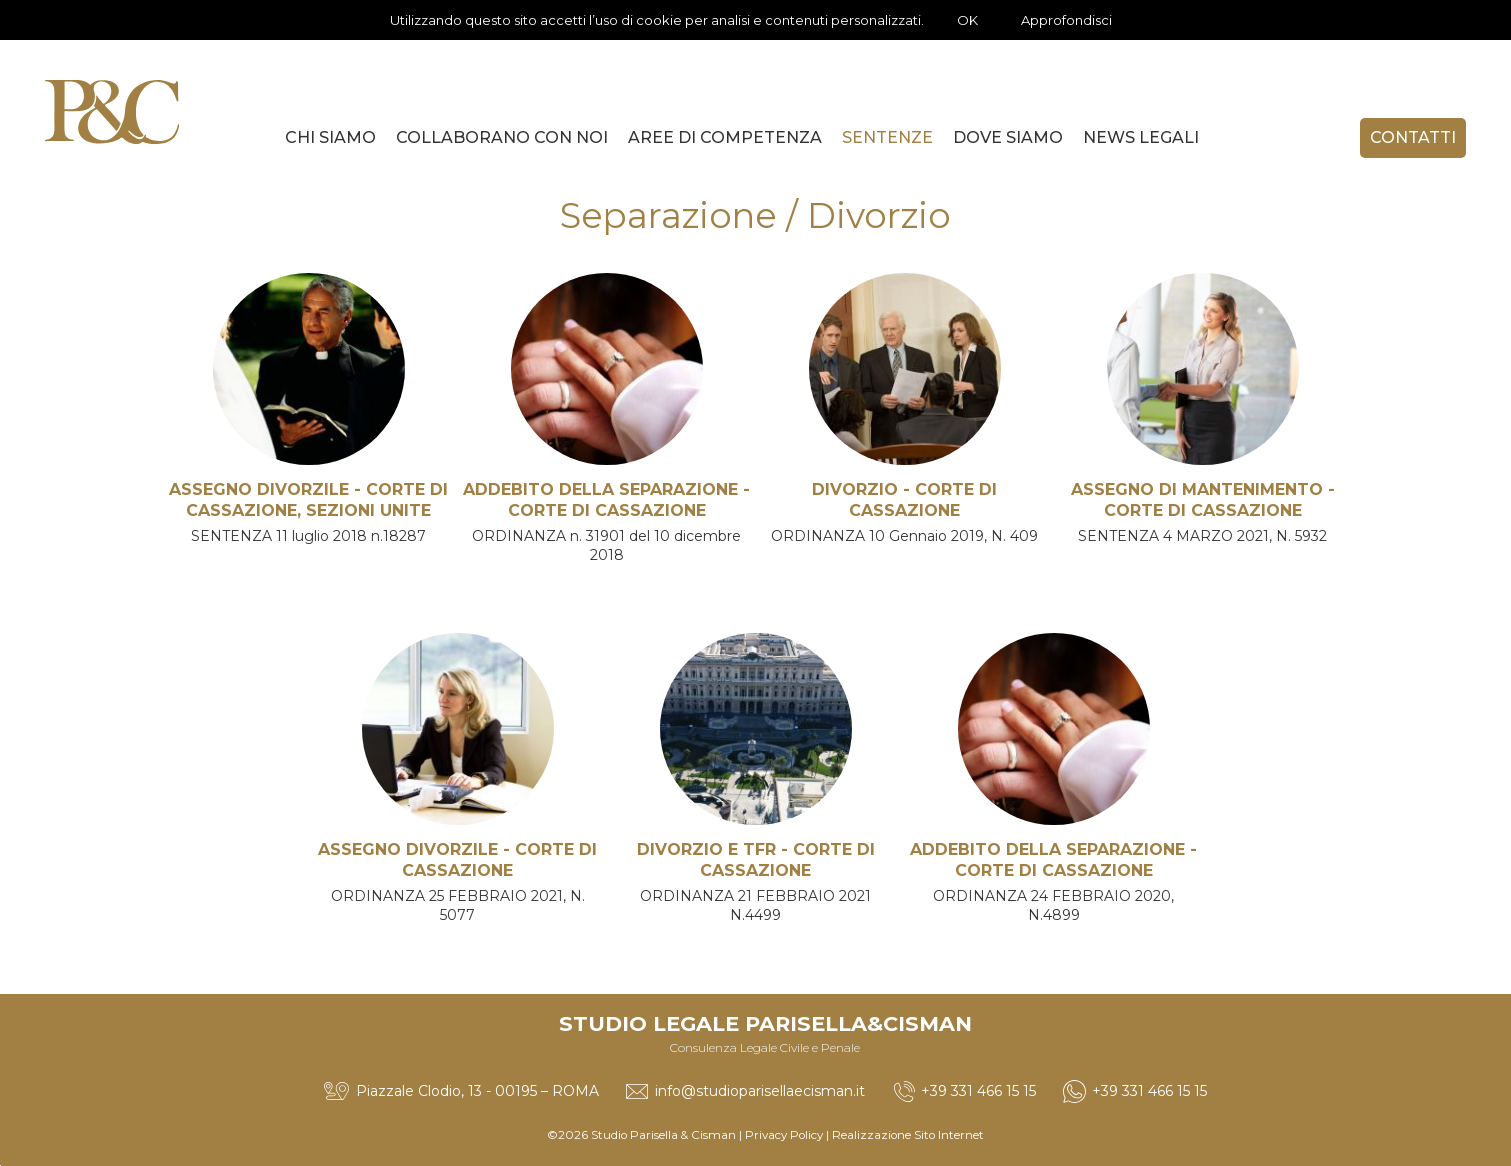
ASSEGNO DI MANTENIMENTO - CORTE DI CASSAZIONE (1203, 500)
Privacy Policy (784, 1135)
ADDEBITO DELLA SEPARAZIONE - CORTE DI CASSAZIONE (606, 500)
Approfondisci (1066, 20)
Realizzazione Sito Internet (908, 1135)
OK (967, 20)
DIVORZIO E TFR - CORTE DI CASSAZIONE (756, 860)
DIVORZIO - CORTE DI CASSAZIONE (904, 500)
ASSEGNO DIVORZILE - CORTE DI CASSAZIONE (457, 860)
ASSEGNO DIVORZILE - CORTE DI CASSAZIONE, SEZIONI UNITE (308, 500)
